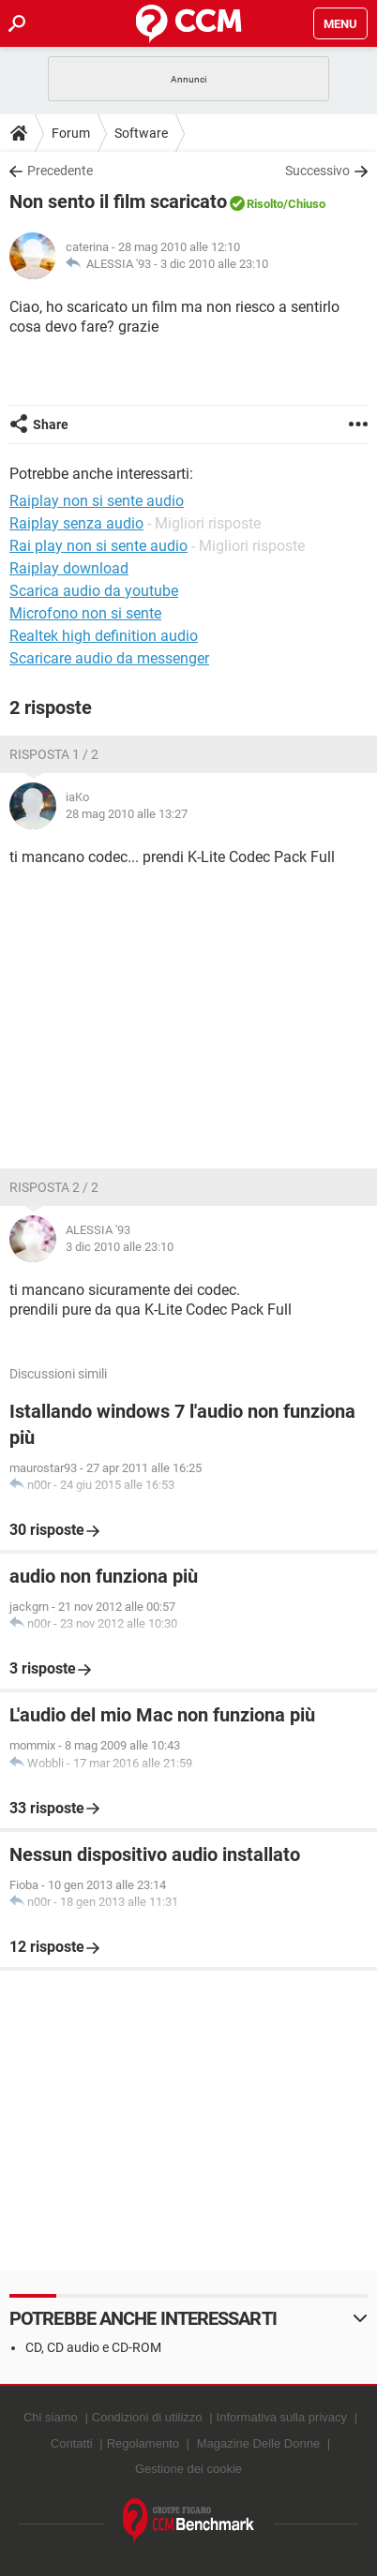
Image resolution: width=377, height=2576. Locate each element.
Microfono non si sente (85, 613)
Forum (71, 133)
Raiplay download (68, 568)
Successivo (317, 170)
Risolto (265, 204)
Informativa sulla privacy (282, 2417)
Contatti (72, 2443)
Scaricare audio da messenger (109, 658)
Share (50, 424)
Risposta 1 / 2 (53, 754)
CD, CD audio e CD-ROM (93, 2347)
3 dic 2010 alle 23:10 (214, 264)
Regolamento (143, 2443)
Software (141, 133)
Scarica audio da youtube (93, 591)
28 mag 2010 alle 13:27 (127, 814)
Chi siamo (50, 2417)
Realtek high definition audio (103, 636)
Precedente (60, 170)
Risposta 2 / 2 (53, 1187)
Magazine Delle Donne (259, 2443)
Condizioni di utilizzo (147, 2417)
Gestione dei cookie (188, 2469)
